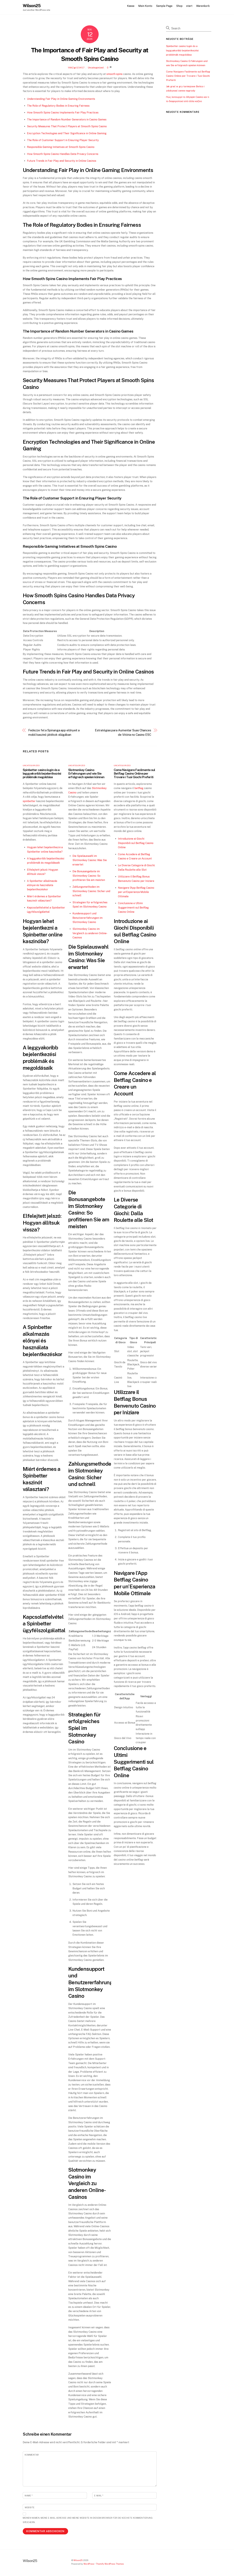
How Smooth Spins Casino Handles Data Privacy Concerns (62, 155)
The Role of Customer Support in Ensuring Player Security (63, 141)
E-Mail (98, 2496)
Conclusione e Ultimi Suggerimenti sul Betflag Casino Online (133, 908)
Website (30, 2508)
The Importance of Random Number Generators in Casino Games (66, 120)
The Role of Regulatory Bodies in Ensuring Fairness (58, 106)
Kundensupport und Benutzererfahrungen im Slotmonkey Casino (87, 919)
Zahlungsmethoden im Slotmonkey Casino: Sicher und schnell (91, 892)
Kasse (130, 6)
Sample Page (164, 6)
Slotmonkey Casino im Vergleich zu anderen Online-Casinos (89, 934)
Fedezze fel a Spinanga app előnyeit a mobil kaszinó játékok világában (54, 733)
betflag (138, 789)
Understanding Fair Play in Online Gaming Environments (61, 99)
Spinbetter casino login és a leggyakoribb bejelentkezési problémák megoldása (42, 774)
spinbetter (29, 802)
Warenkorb (203, 6)
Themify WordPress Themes (110, 2565)
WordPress (89, 2565)
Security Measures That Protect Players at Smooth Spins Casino (67, 127)
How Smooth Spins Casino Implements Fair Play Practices (62, 113)
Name (28, 2496)
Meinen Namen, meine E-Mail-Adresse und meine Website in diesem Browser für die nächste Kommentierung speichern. (87, 2521)
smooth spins (114, 75)
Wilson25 (78, 2561)
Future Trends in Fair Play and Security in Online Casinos (61, 161)
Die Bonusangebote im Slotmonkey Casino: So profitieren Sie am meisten (88, 877)
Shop (179, 6)
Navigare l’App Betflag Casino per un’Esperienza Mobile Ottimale (136, 893)
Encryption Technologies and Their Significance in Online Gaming (66, 134)
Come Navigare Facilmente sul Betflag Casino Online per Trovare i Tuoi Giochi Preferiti (134, 774)
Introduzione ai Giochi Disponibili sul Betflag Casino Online (135, 844)
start (189, 6)
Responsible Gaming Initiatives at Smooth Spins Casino (60, 148)
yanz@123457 (76, 68)
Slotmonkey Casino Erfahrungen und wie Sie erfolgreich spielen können (86, 774)
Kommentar (32, 2456)
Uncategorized (96, 68)
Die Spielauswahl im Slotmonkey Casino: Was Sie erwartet (89, 861)
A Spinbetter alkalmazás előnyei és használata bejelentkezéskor (42, 886)
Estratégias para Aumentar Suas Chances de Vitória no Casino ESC (123, 733)
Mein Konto (145, 6)
